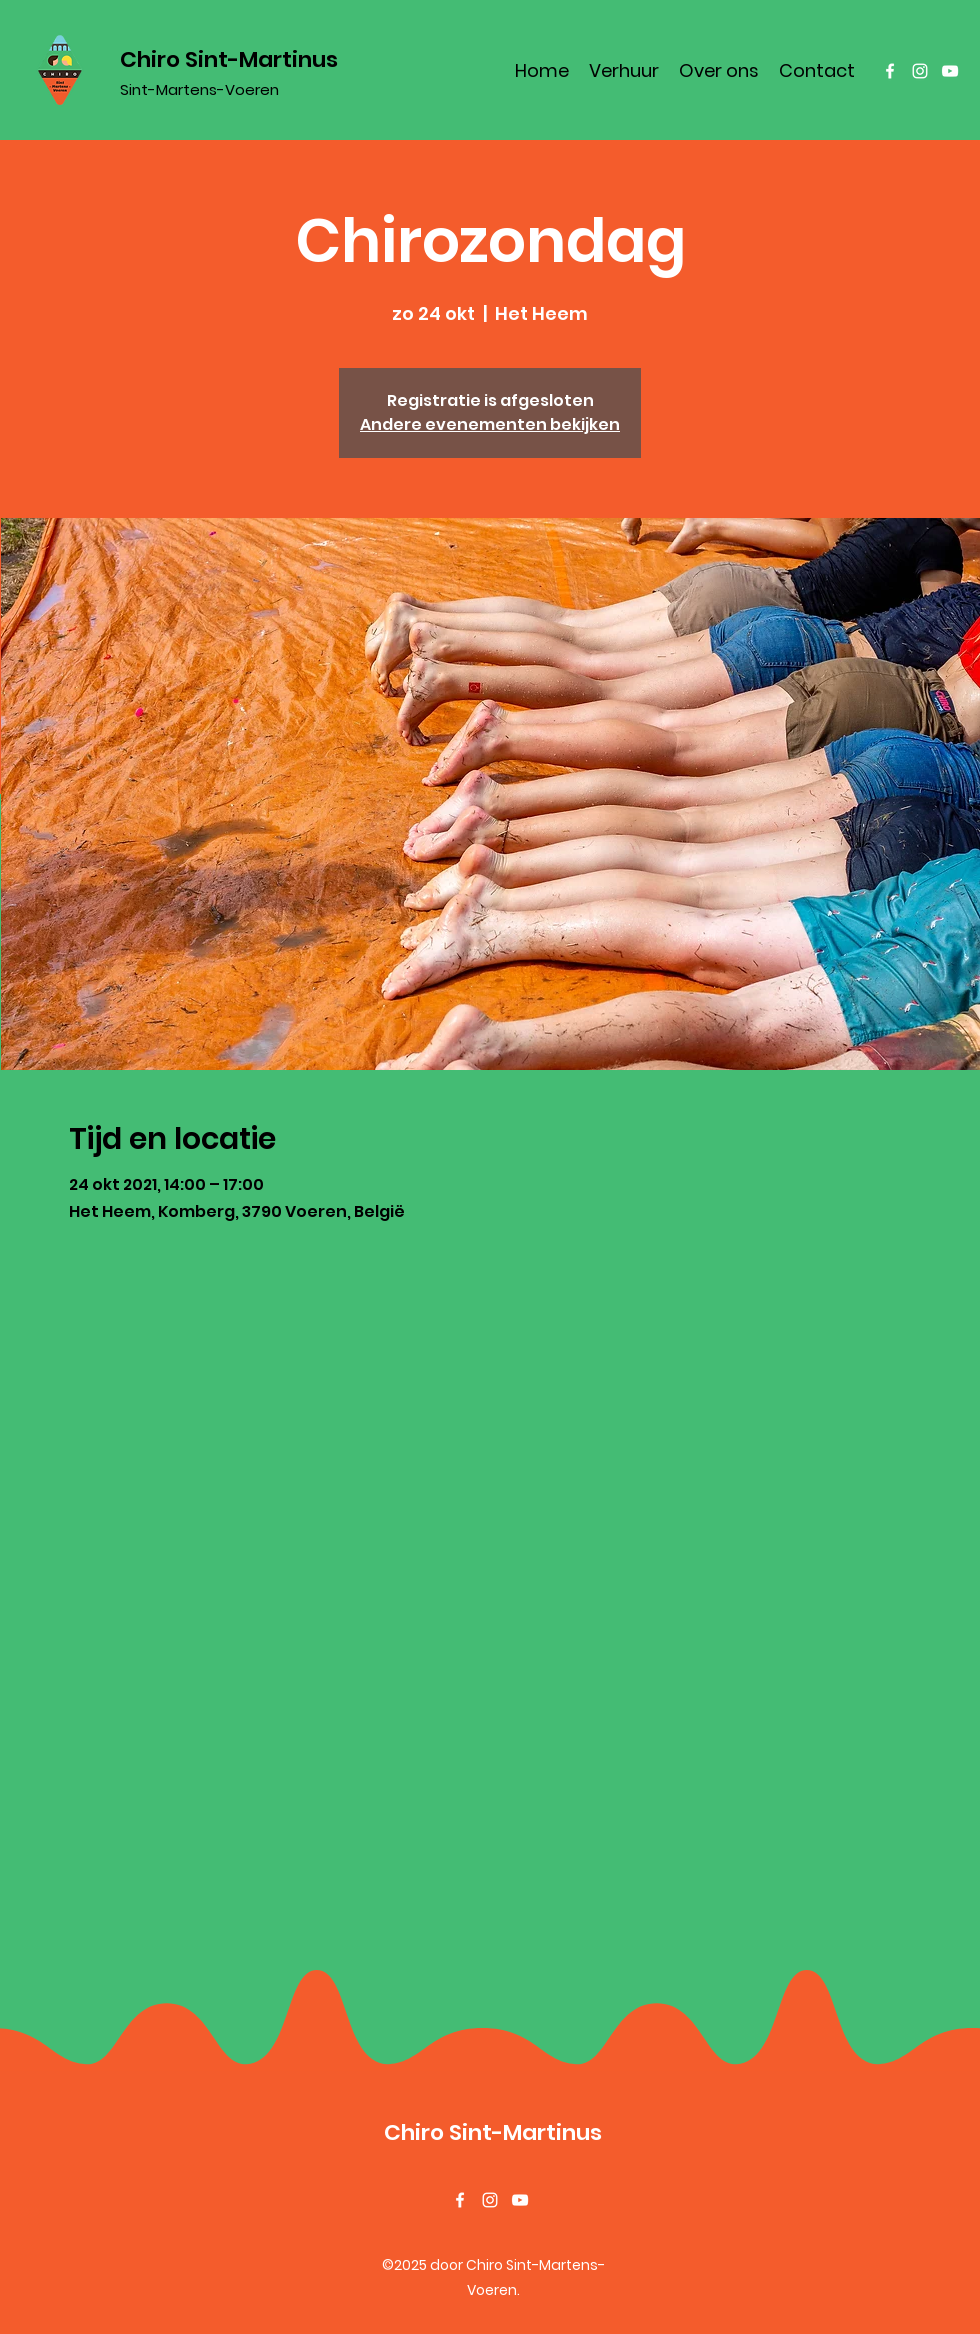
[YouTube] (950, 71)
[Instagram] (920, 71)
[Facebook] (890, 71)
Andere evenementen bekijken (490, 424)
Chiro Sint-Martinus (229, 59)
